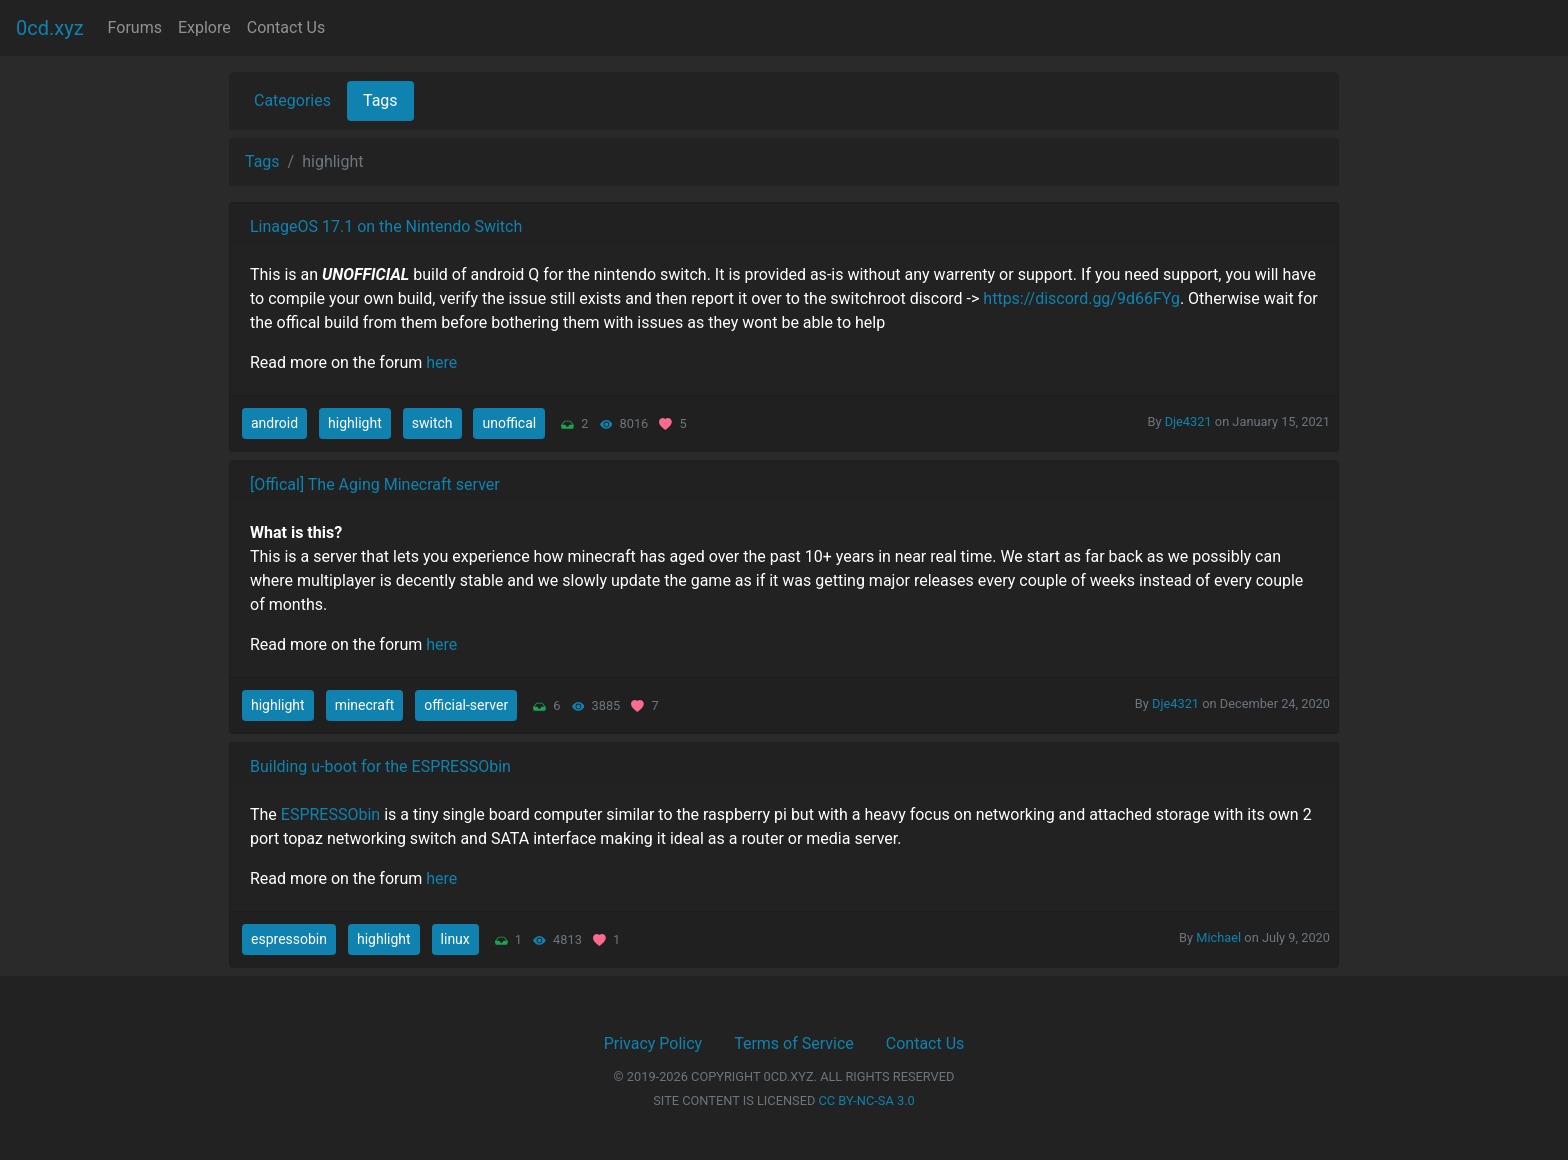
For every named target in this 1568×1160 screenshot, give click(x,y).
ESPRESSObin (330, 814)
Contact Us (286, 27)
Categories (292, 100)
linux (455, 939)
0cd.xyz (50, 28)
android (274, 423)
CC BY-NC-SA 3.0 (867, 1100)
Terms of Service (794, 1043)
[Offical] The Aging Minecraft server (375, 484)
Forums (135, 27)
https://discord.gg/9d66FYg (1081, 298)
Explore (204, 27)
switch (432, 423)
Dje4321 (1188, 421)
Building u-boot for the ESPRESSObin (380, 766)
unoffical (509, 423)
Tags (380, 100)
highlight (355, 423)
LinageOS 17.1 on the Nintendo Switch (386, 226)
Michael (1218, 937)
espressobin (289, 939)
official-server (466, 705)
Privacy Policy (653, 1043)
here (441, 362)
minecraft (365, 705)
